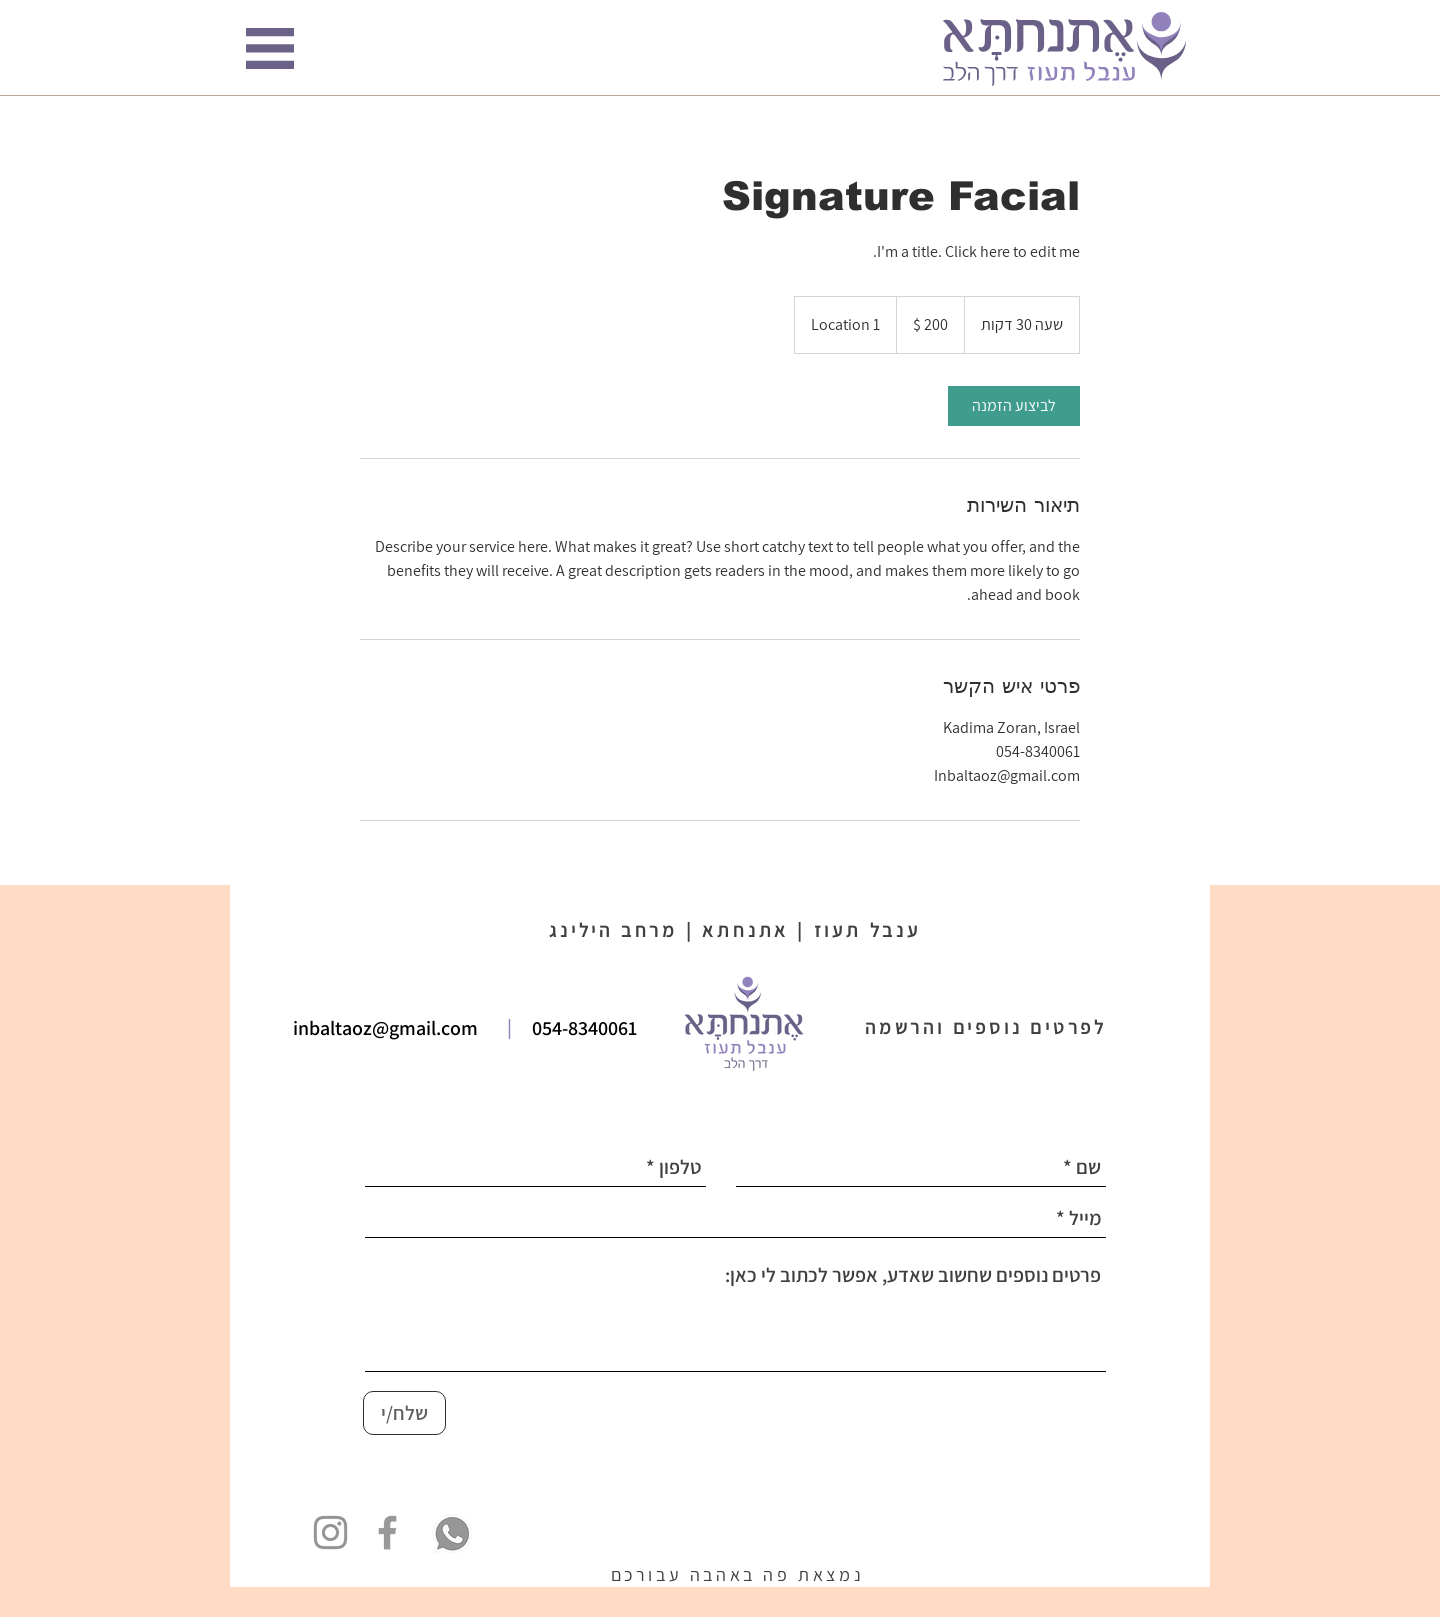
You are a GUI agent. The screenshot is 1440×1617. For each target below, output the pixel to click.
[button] (270, 48)
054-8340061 (584, 1028)
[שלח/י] (404, 1413)
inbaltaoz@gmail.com (385, 1028)
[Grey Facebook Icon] (387, 1532)
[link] (1014, 406)
